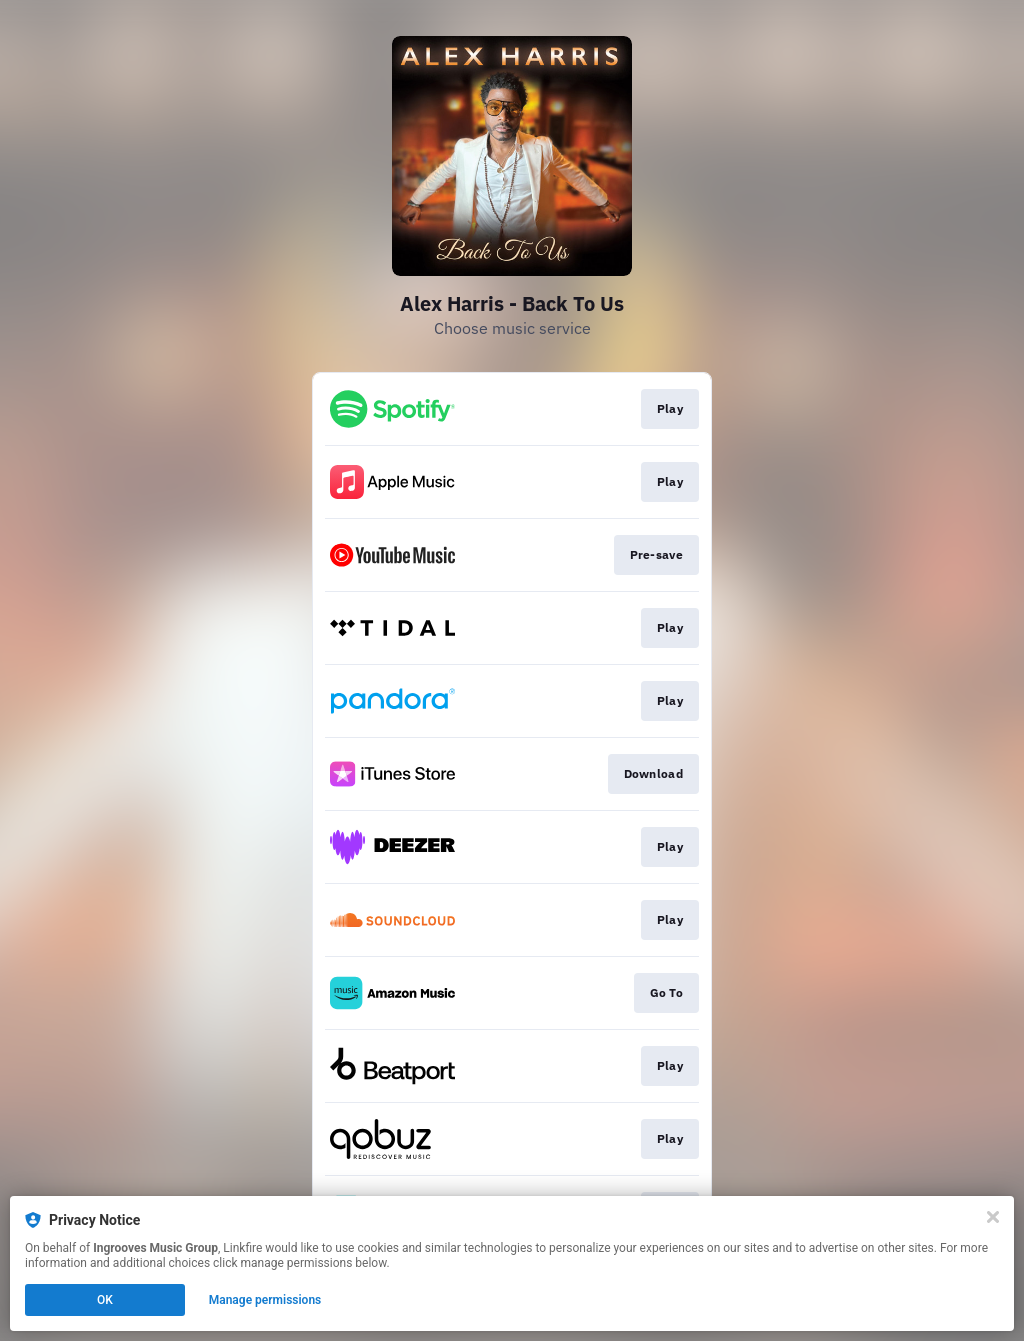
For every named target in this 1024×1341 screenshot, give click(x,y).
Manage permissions (265, 1300)
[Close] (993, 1217)
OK (105, 1300)
